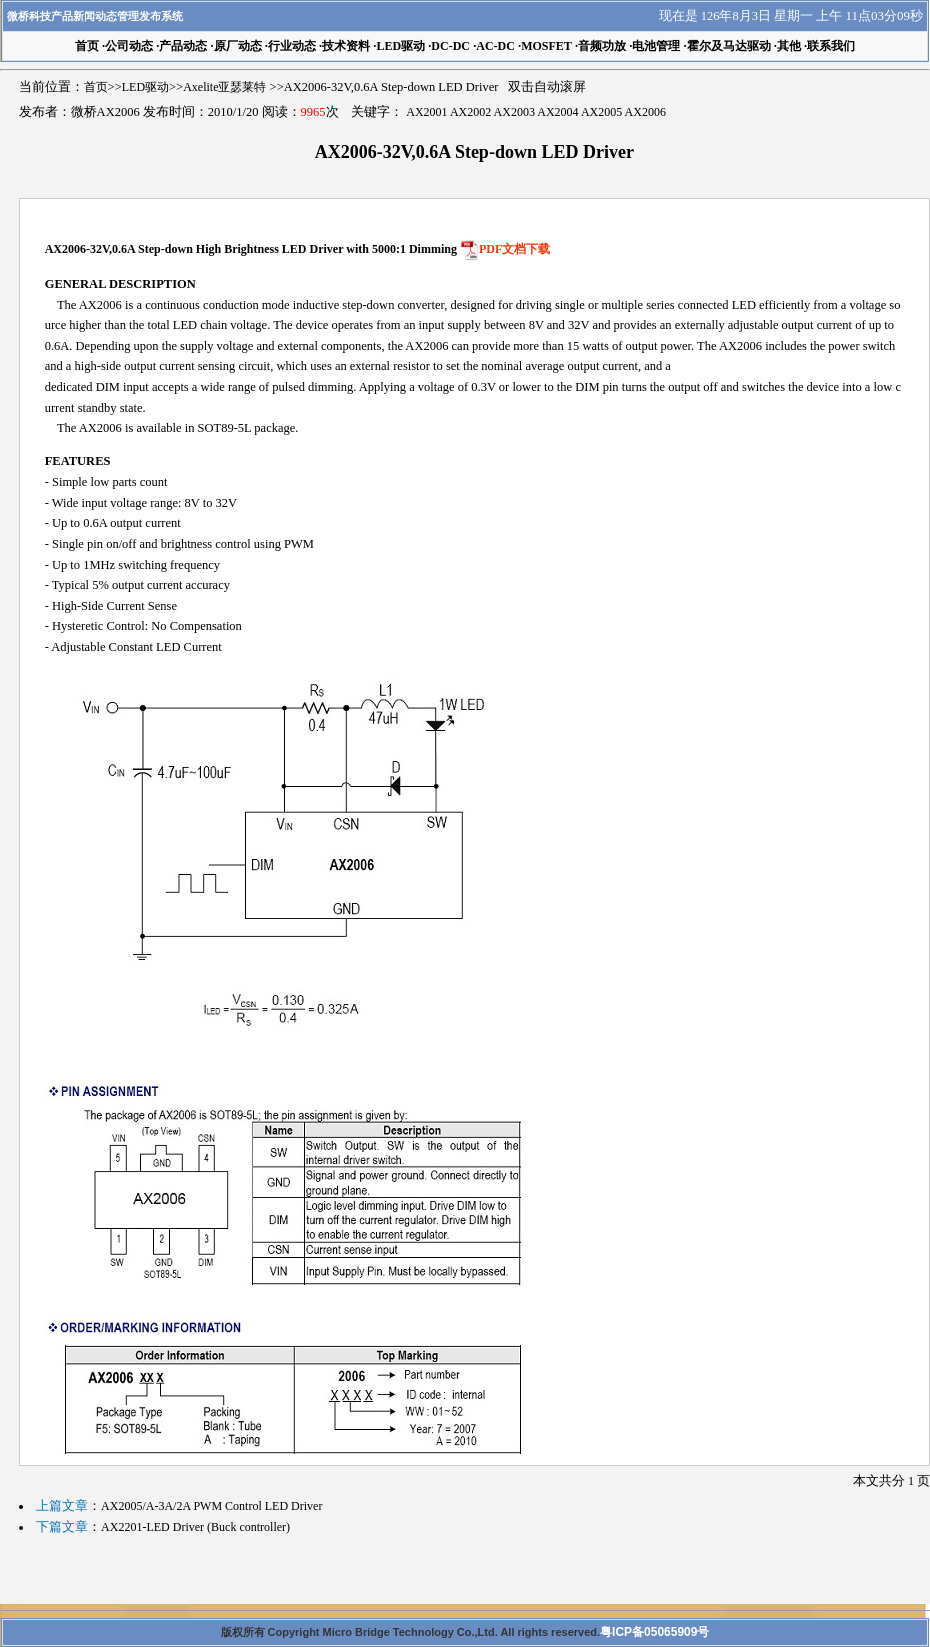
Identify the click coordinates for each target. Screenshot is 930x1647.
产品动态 (183, 46)
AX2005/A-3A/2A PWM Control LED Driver (211, 1506)
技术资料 (346, 46)
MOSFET (546, 46)
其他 (789, 46)
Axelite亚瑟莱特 (224, 87)
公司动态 (129, 46)
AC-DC (495, 46)
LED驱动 (400, 46)
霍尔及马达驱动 (729, 46)
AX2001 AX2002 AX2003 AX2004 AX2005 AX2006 (536, 112)
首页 (96, 87)
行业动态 (292, 46)
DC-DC (450, 46)
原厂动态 (238, 46)
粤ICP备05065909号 (654, 1632)
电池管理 (656, 46)
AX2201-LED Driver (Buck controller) (195, 1527)
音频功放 (602, 46)
